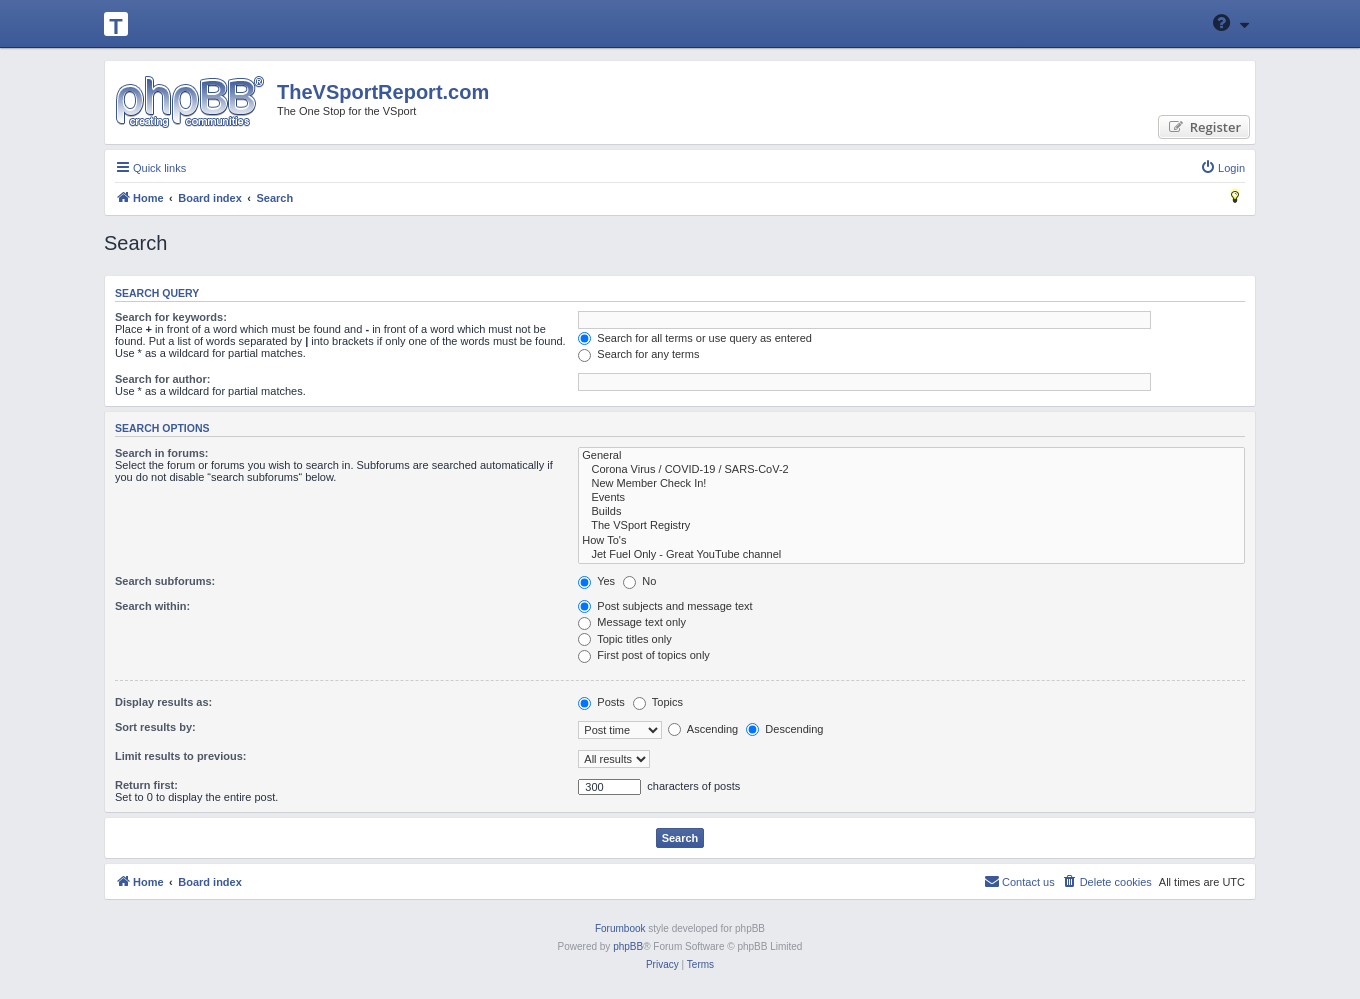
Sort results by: (155, 727)
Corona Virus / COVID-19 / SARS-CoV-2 (911, 470)
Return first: (146, 785)
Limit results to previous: (180, 756)
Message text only (632, 622)
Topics (658, 702)
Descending (784, 729)
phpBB (628, 946)
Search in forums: (162, 453)
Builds (911, 512)
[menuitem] (1222, 168)
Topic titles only (624, 639)
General (911, 456)
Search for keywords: (171, 317)
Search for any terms (638, 354)
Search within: (152, 606)
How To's (911, 541)
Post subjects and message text (665, 606)
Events (911, 498)
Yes (596, 581)
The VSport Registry (911, 526)
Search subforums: (165, 581)
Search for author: (162, 379)
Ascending (703, 729)
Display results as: (163, 702)
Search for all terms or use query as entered (695, 338)
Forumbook (620, 928)
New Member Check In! (911, 484)
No (639, 581)
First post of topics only (644, 655)
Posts (601, 702)
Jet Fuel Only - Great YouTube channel (911, 555)
